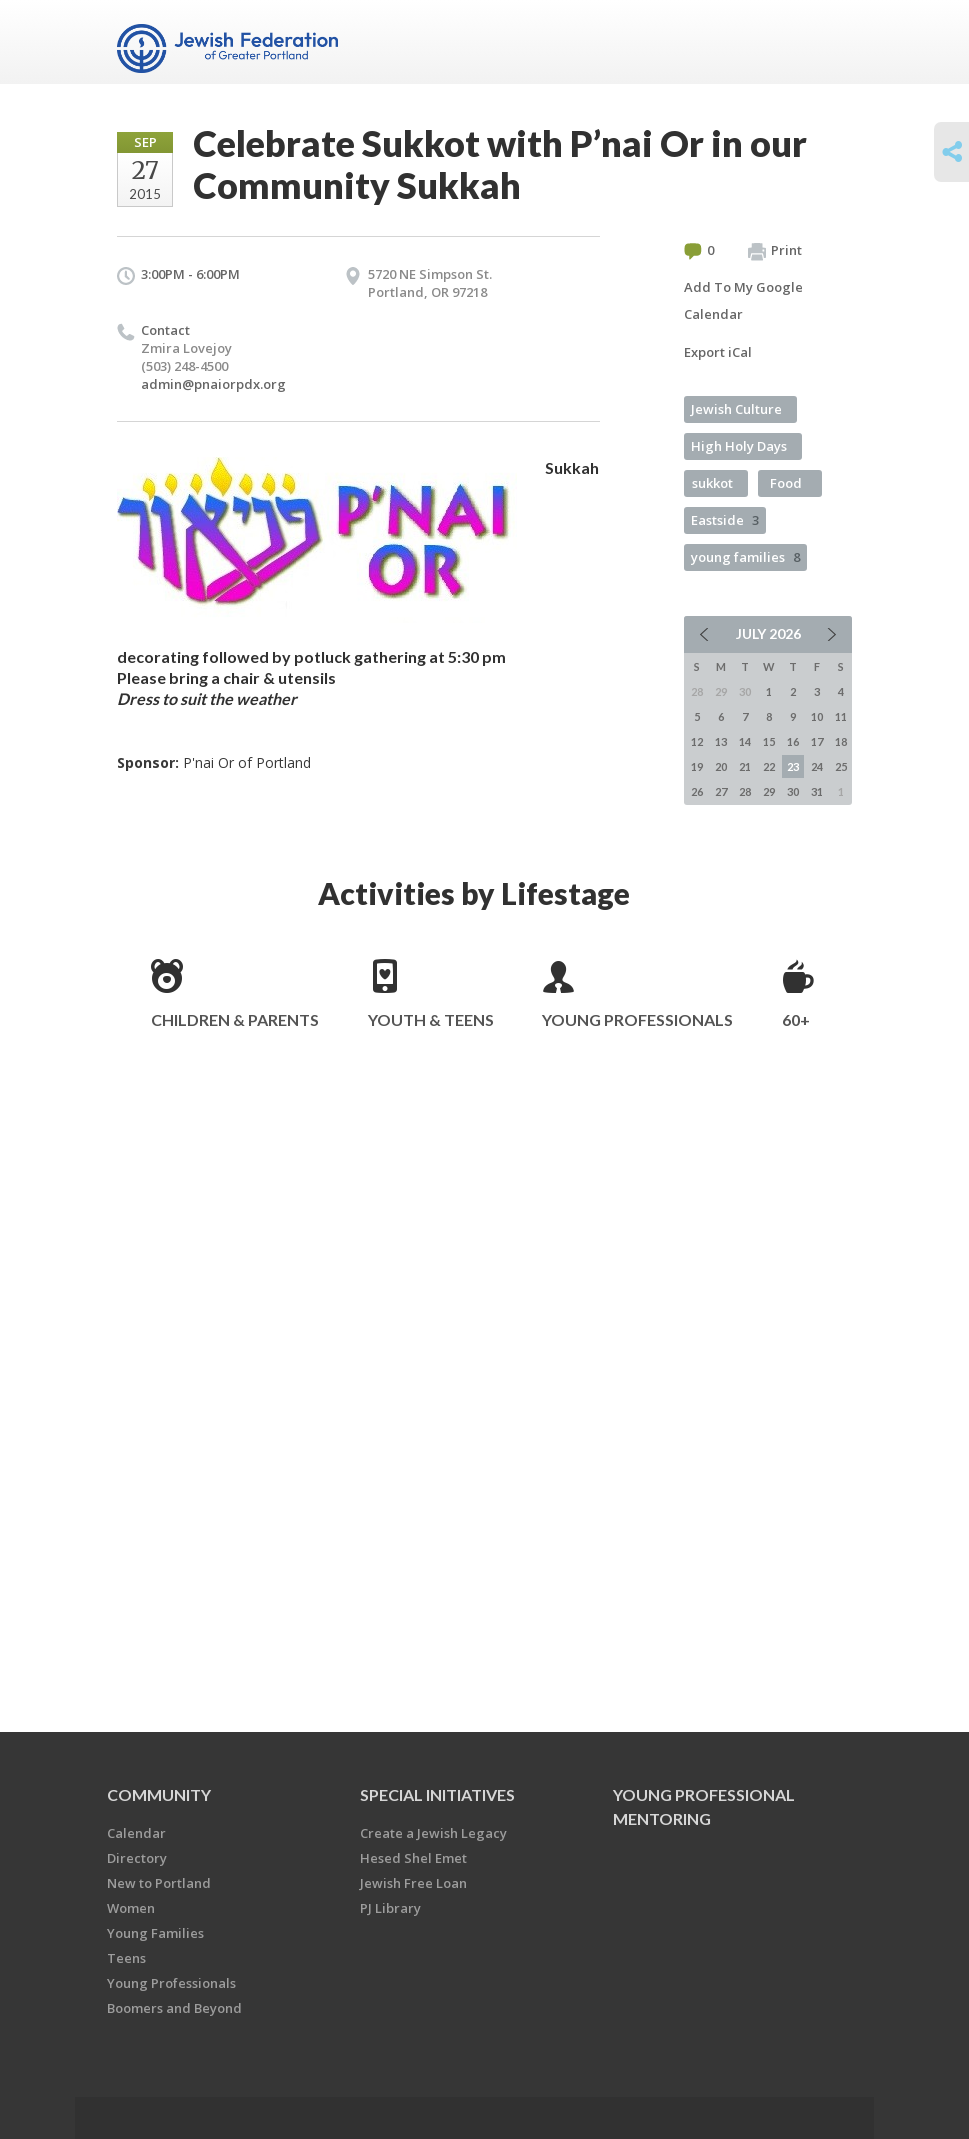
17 (817, 741)
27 (721, 791)
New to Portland (159, 1883)
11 (841, 716)
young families (745, 557)
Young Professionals (637, 1019)
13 (721, 741)
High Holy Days (739, 446)
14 (745, 741)
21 (745, 766)
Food (786, 483)
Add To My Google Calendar (743, 300)
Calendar (136, 1833)
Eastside (725, 520)
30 (793, 791)
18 (841, 741)
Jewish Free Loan (413, 1883)
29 (769, 791)
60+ (796, 1019)
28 (745, 791)
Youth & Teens (431, 1019)
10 (817, 716)
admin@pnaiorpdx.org (213, 384)
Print (775, 251)
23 (793, 766)
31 (817, 791)
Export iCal (718, 352)
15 (769, 741)
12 (697, 741)
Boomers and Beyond (174, 2008)
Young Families (155, 1933)
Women (131, 1908)
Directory (137, 1858)
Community (159, 1794)
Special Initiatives (437, 1794)
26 (697, 791)
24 (817, 766)
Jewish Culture (736, 409)
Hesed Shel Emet (413, 1858)
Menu (829, 42)
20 (721, 766)
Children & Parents (235, 1019)
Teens (126, 1958)
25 (841, 766)
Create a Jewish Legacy (433, 1833)
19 (697, 766)
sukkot (712, 483)
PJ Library (390, 1908)
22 (769, 766)
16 (793, 741)
